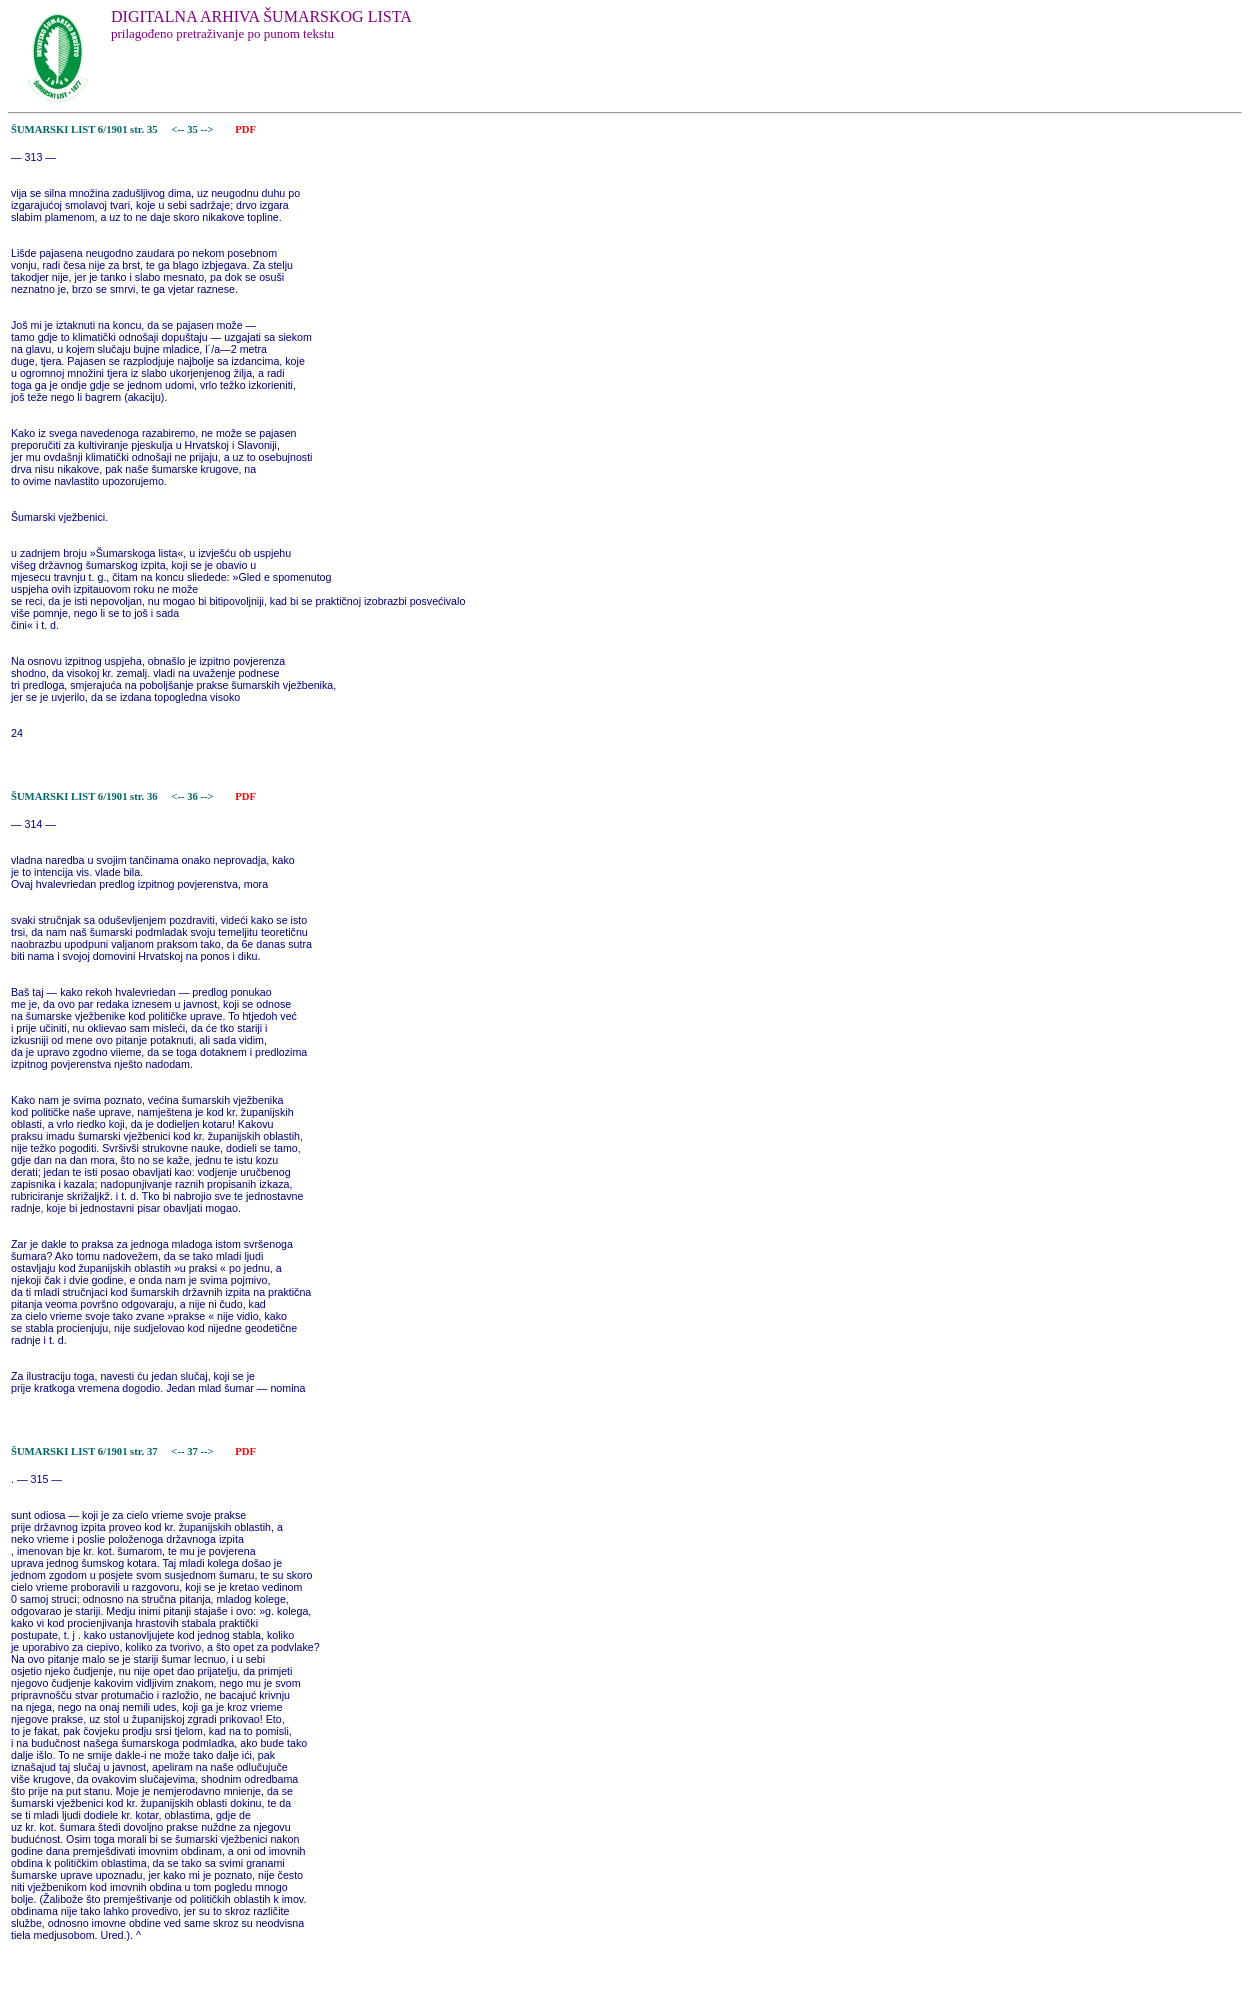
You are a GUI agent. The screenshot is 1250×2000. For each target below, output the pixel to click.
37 (193, 1451)
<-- (178, 129)
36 (193, 796)
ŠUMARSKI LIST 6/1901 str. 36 (84, 796)
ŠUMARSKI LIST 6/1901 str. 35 (84, 129)
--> (209, 129)
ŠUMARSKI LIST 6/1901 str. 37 (84, 1451)
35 (193, 129)
